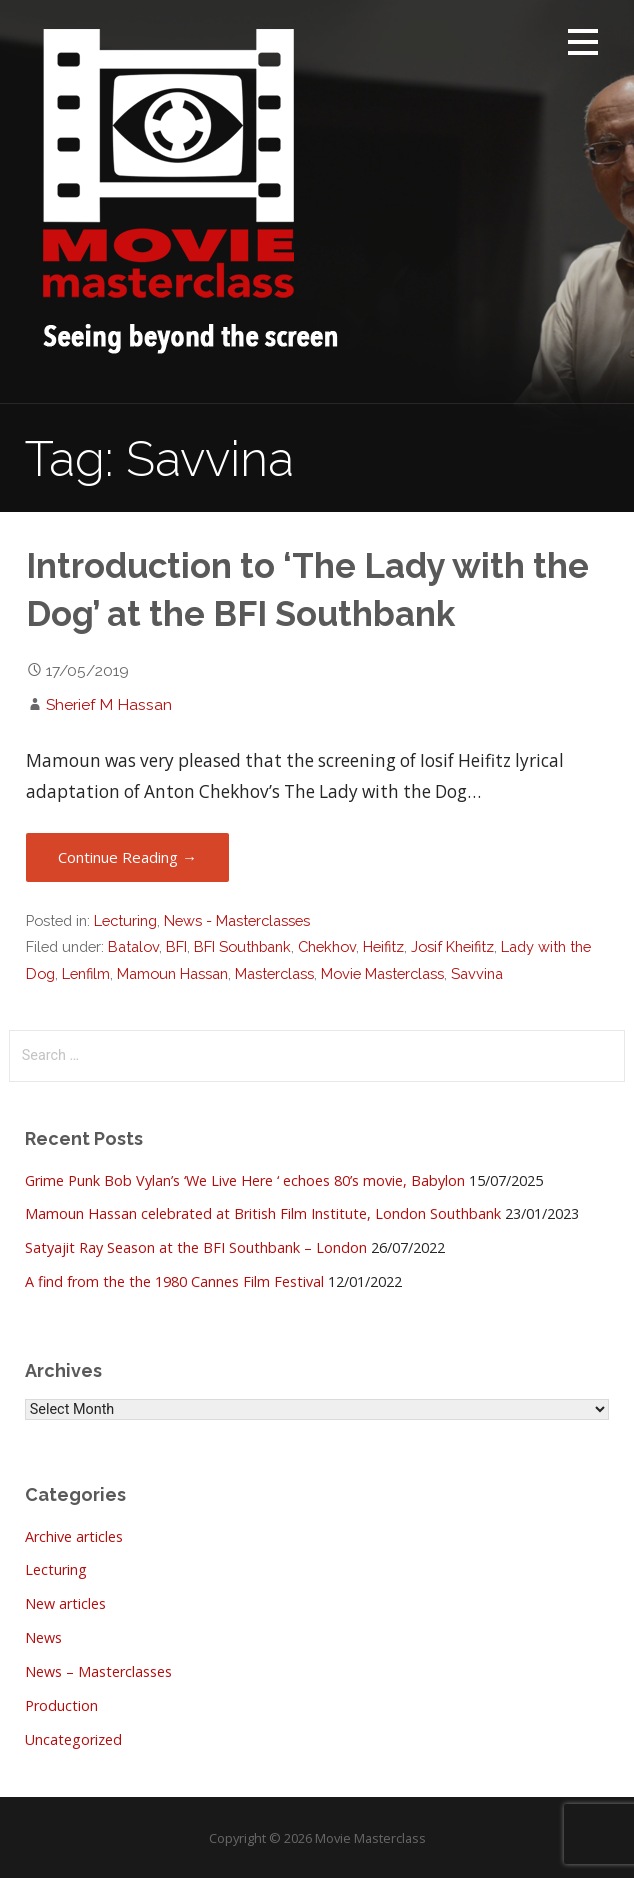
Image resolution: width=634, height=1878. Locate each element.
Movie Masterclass (382, 973)
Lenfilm (86, 973)
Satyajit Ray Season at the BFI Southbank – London (196, 1247)
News (43, 1637)
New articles (65, 1603)
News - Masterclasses (237, 920)
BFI (176, 946)
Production (61, 1705)
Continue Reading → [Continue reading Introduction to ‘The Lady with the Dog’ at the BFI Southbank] (127, 857)
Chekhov (327, 946)
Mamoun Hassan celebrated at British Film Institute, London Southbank (263, 1213)
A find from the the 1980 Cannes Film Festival (174, 1281)
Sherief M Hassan (109, 704)
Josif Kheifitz (452, 946)
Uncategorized (73, 1739)
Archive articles (74, 1536)
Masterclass (274, 973)
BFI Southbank (242, 946)
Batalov (133, 946)
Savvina (477, 973)
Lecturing (125, 920)
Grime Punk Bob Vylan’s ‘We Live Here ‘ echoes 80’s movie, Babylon (245, 1180)
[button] (583, 45)
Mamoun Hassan (172, 973)
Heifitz (383, 946)
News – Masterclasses (98, 1671)
